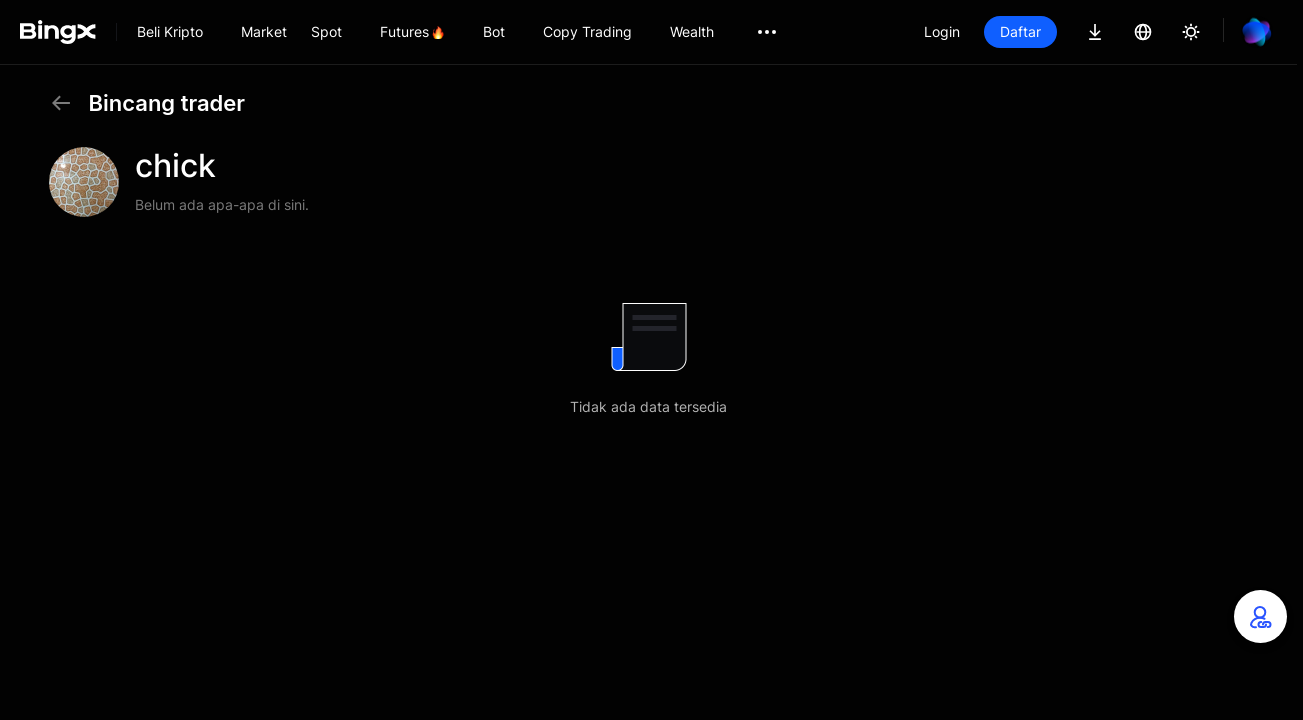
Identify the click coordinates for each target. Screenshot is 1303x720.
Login (942, 31)
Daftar (1020, 31)
